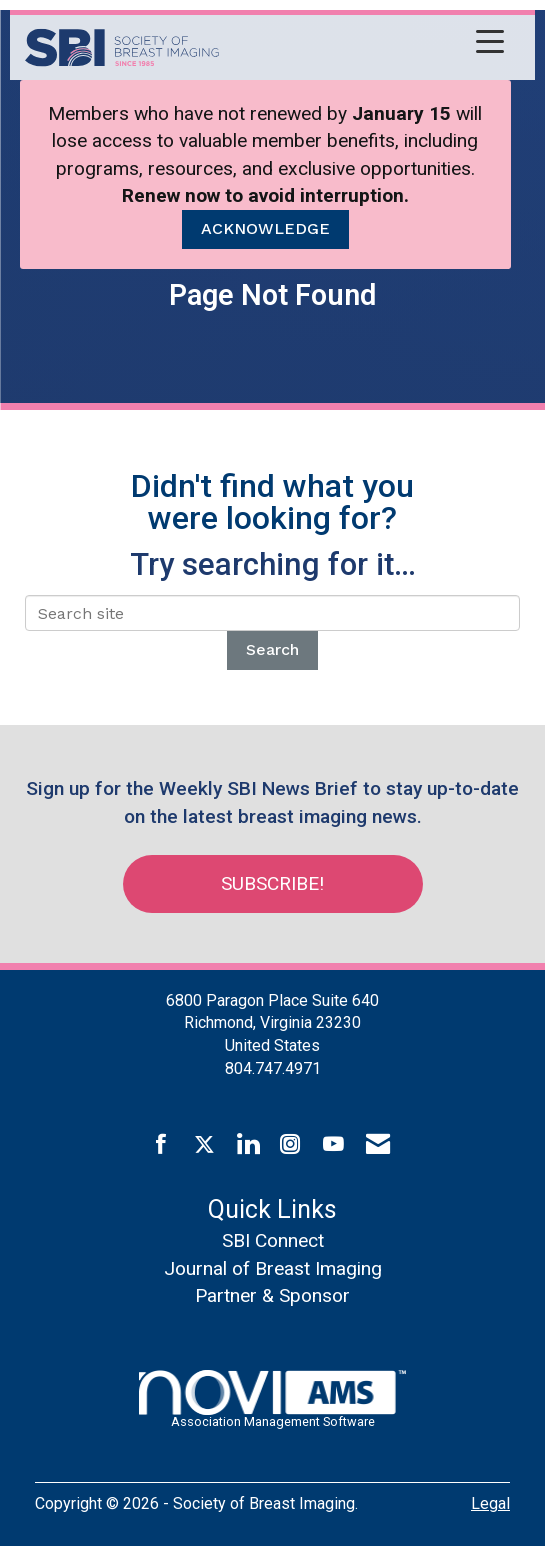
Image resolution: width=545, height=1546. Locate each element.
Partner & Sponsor (272, 1295)
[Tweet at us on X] (204, 1145)
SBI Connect (273, 1240)
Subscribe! (272, 883)
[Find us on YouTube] (333, 1145)
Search (272, 649)
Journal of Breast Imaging (273, 1268)
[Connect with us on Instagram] (290, 1145)
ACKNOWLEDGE (265, 228)
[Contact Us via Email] (378, 1145)
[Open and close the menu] (367, 44)
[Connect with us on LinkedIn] (247, 1145)
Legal (490, 1503)
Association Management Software (272, 1400)
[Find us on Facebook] (161, 1145)
